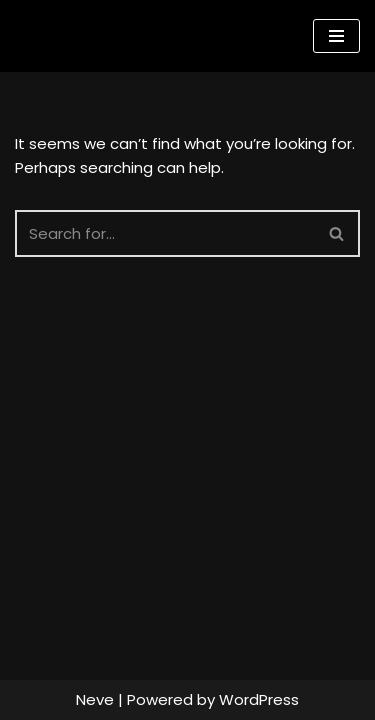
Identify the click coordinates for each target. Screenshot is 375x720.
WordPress (259, 699)
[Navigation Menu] (336, 36)
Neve (95, 699)
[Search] (165, 233)
